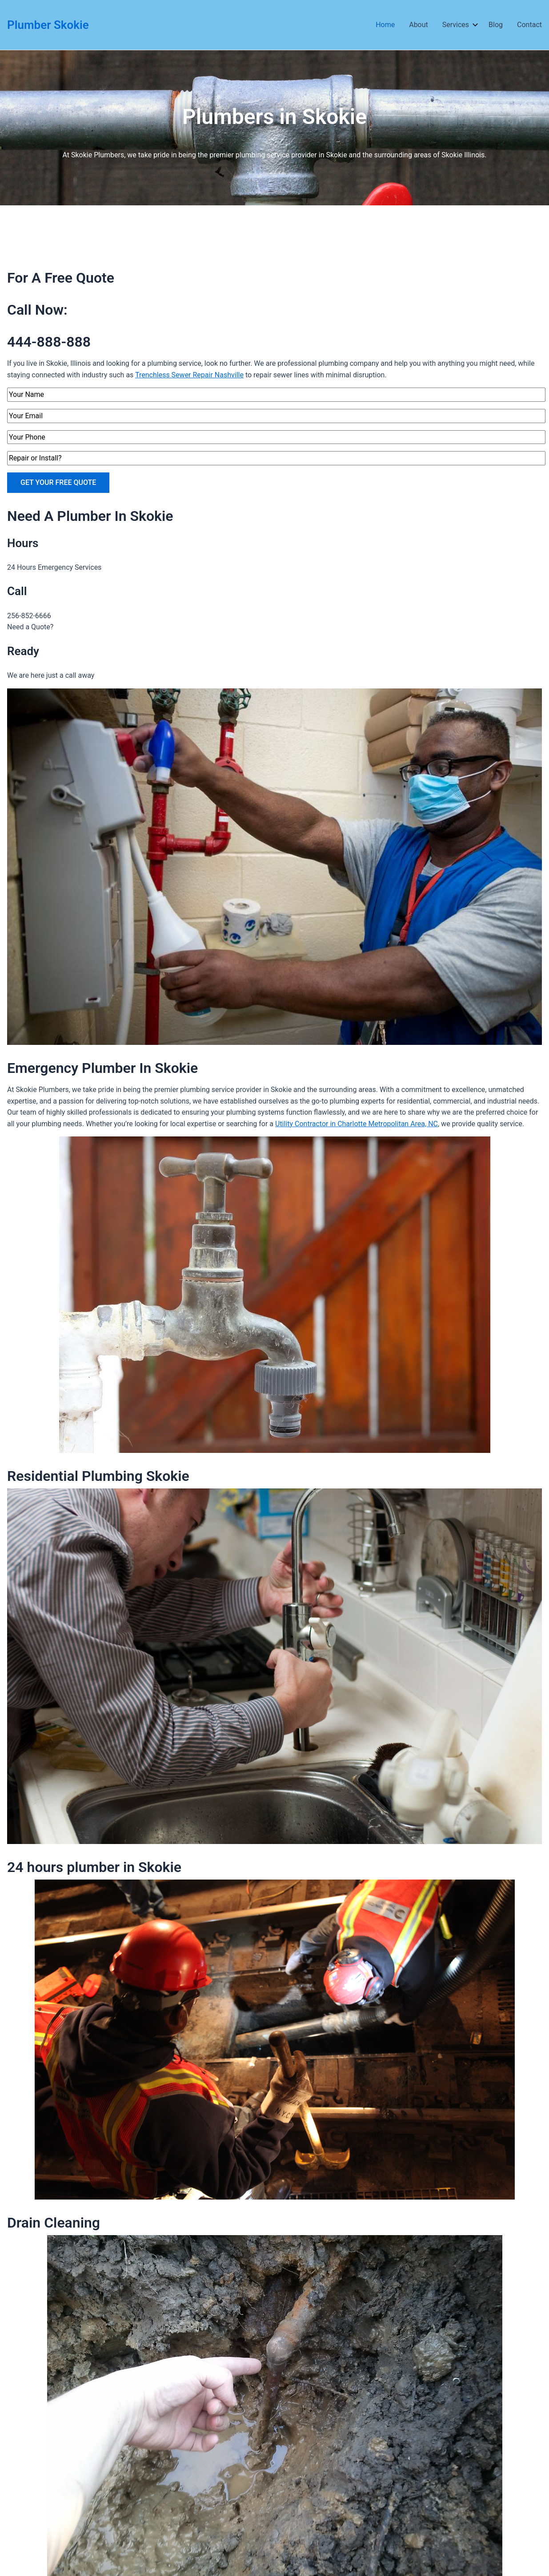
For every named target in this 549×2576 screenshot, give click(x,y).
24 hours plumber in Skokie (94, 1867)
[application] (473, 25)
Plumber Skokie (48, 25)
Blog (496, 24)
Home (385, 24)
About (418, 24)
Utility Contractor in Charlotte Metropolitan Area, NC (356, 1124)
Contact (529, 24)
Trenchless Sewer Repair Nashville (189, 375)
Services (458, 25)
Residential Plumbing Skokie (98, 1476)
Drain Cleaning (53, 2222)
